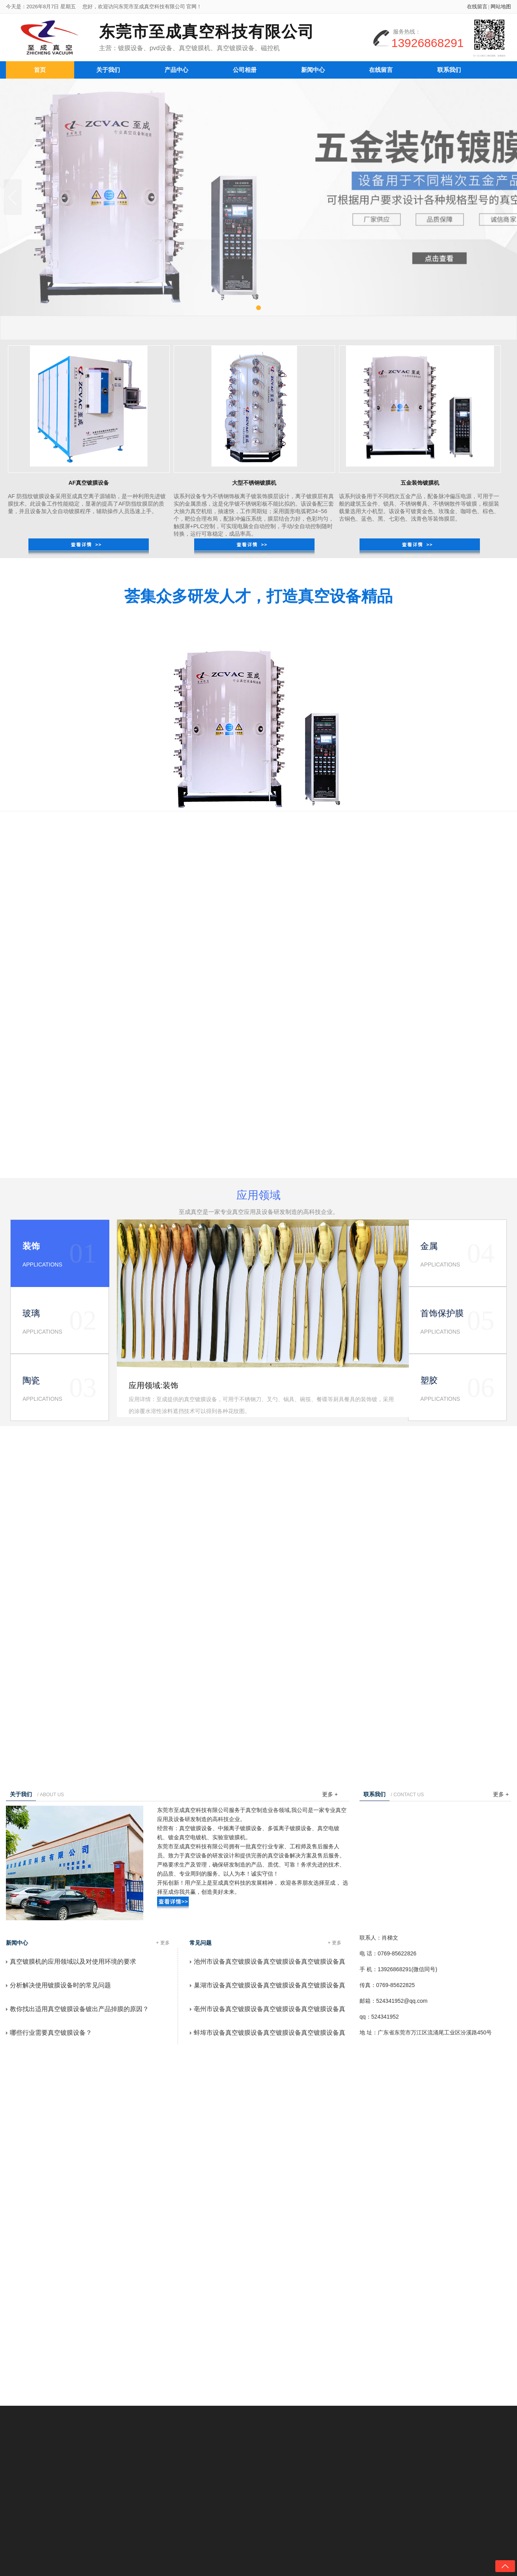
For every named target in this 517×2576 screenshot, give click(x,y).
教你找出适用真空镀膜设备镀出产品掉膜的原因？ (79, 2009)
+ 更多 (162, 1943)
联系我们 (449, 68)
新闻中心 (313, 68)
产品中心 (176, 68)
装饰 (170, 1385)
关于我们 (108, 68)
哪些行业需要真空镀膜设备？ (51, 2032)
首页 (40, 68)
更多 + (330, 1794)
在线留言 (477, 8)
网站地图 (501, 8)
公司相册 (245, 68)
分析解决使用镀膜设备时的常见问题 (60, 1985)
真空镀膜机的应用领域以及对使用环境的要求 (73, 1961)
